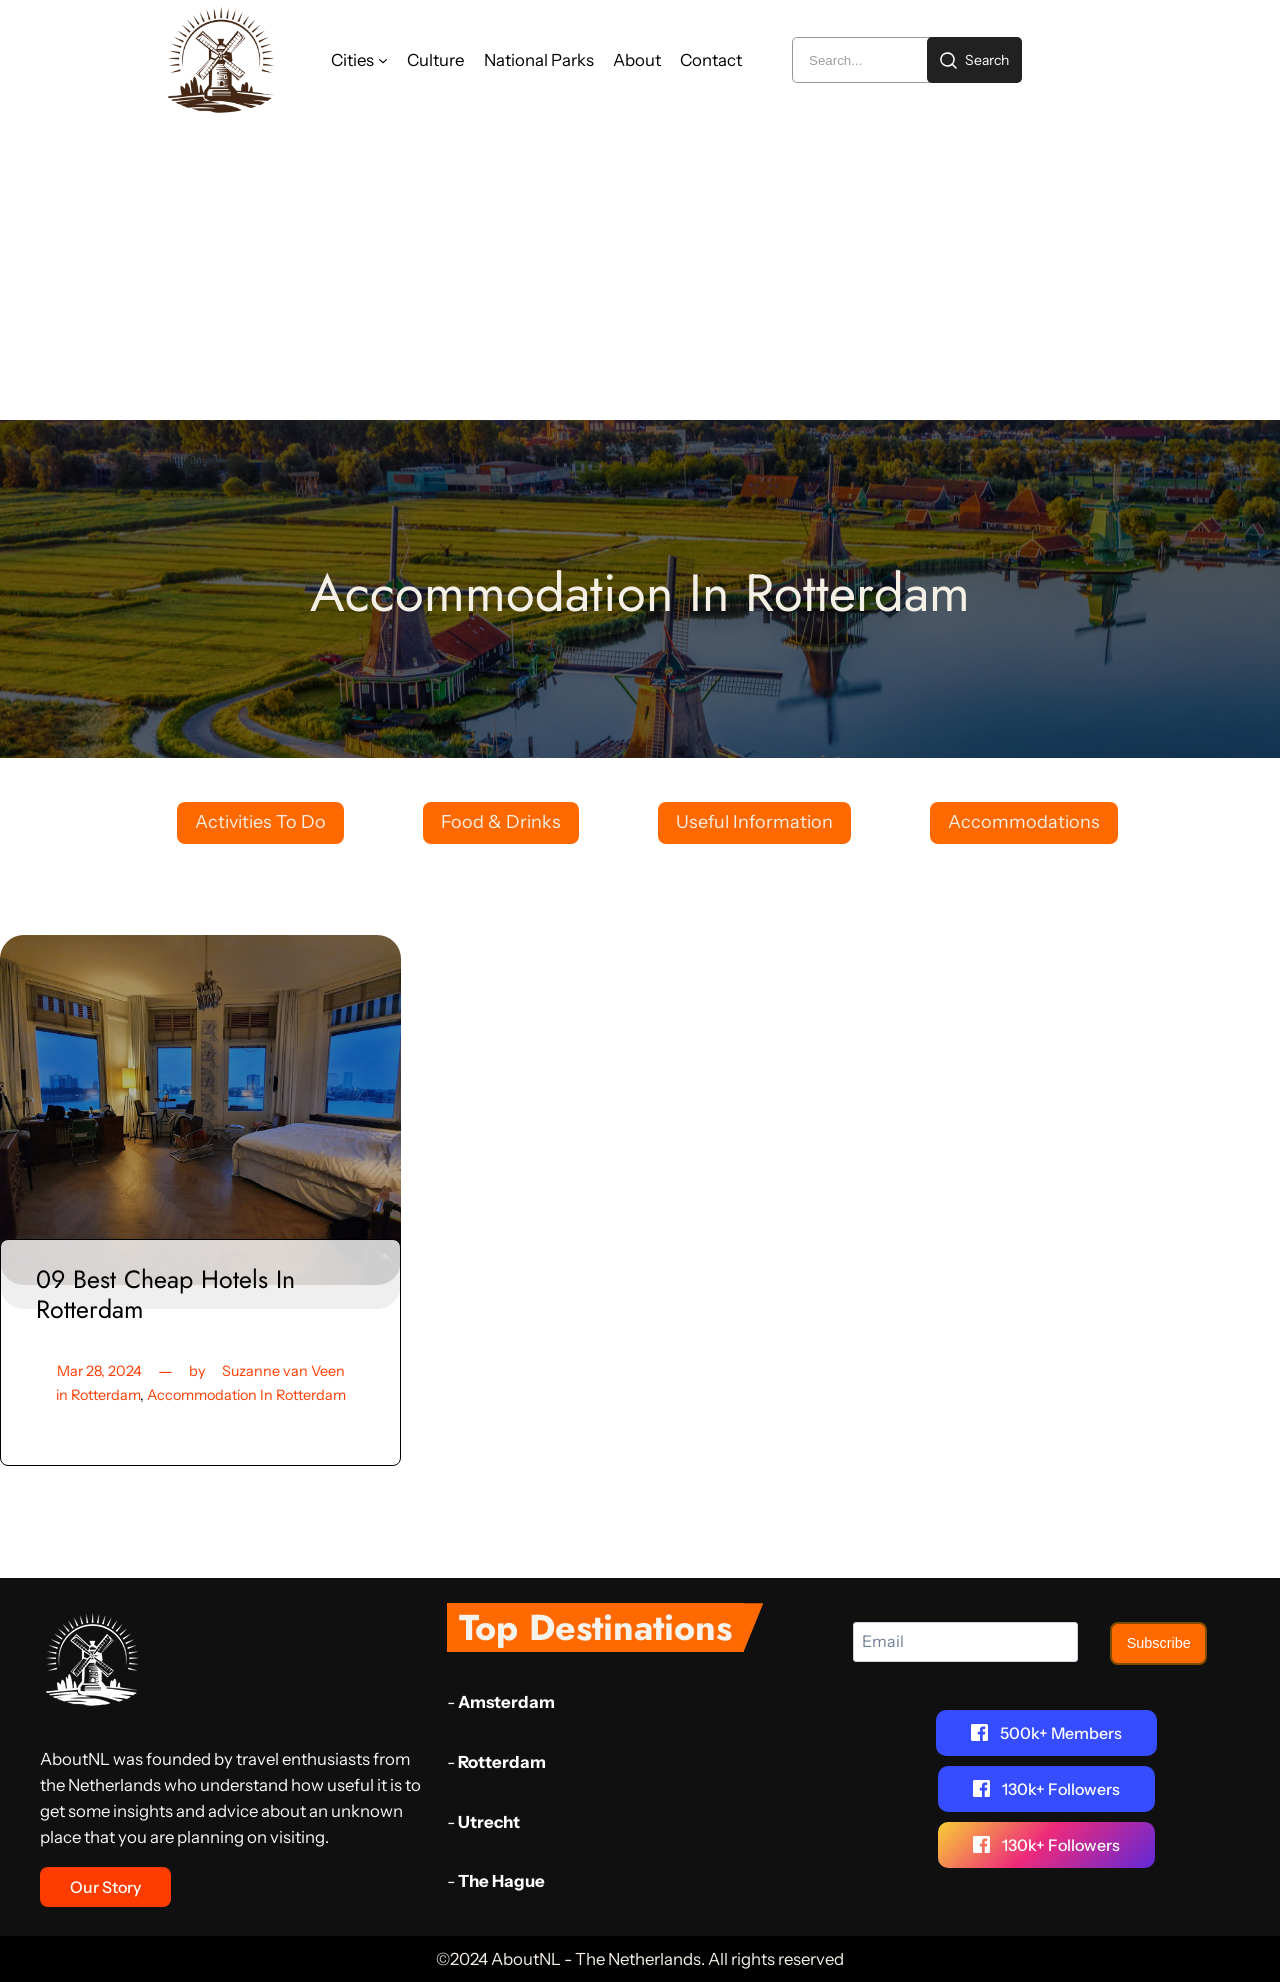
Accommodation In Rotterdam (247, 1395)
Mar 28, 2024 (100, 1371)
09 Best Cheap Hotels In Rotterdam (164, 1294)
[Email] (965, 1641)
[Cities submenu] (383, 60)
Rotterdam (104, 1395)
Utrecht (489, 1821)
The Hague (501, 1881)
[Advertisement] (640, 270)
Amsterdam (506, 1702)
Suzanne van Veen (282, 1371)
